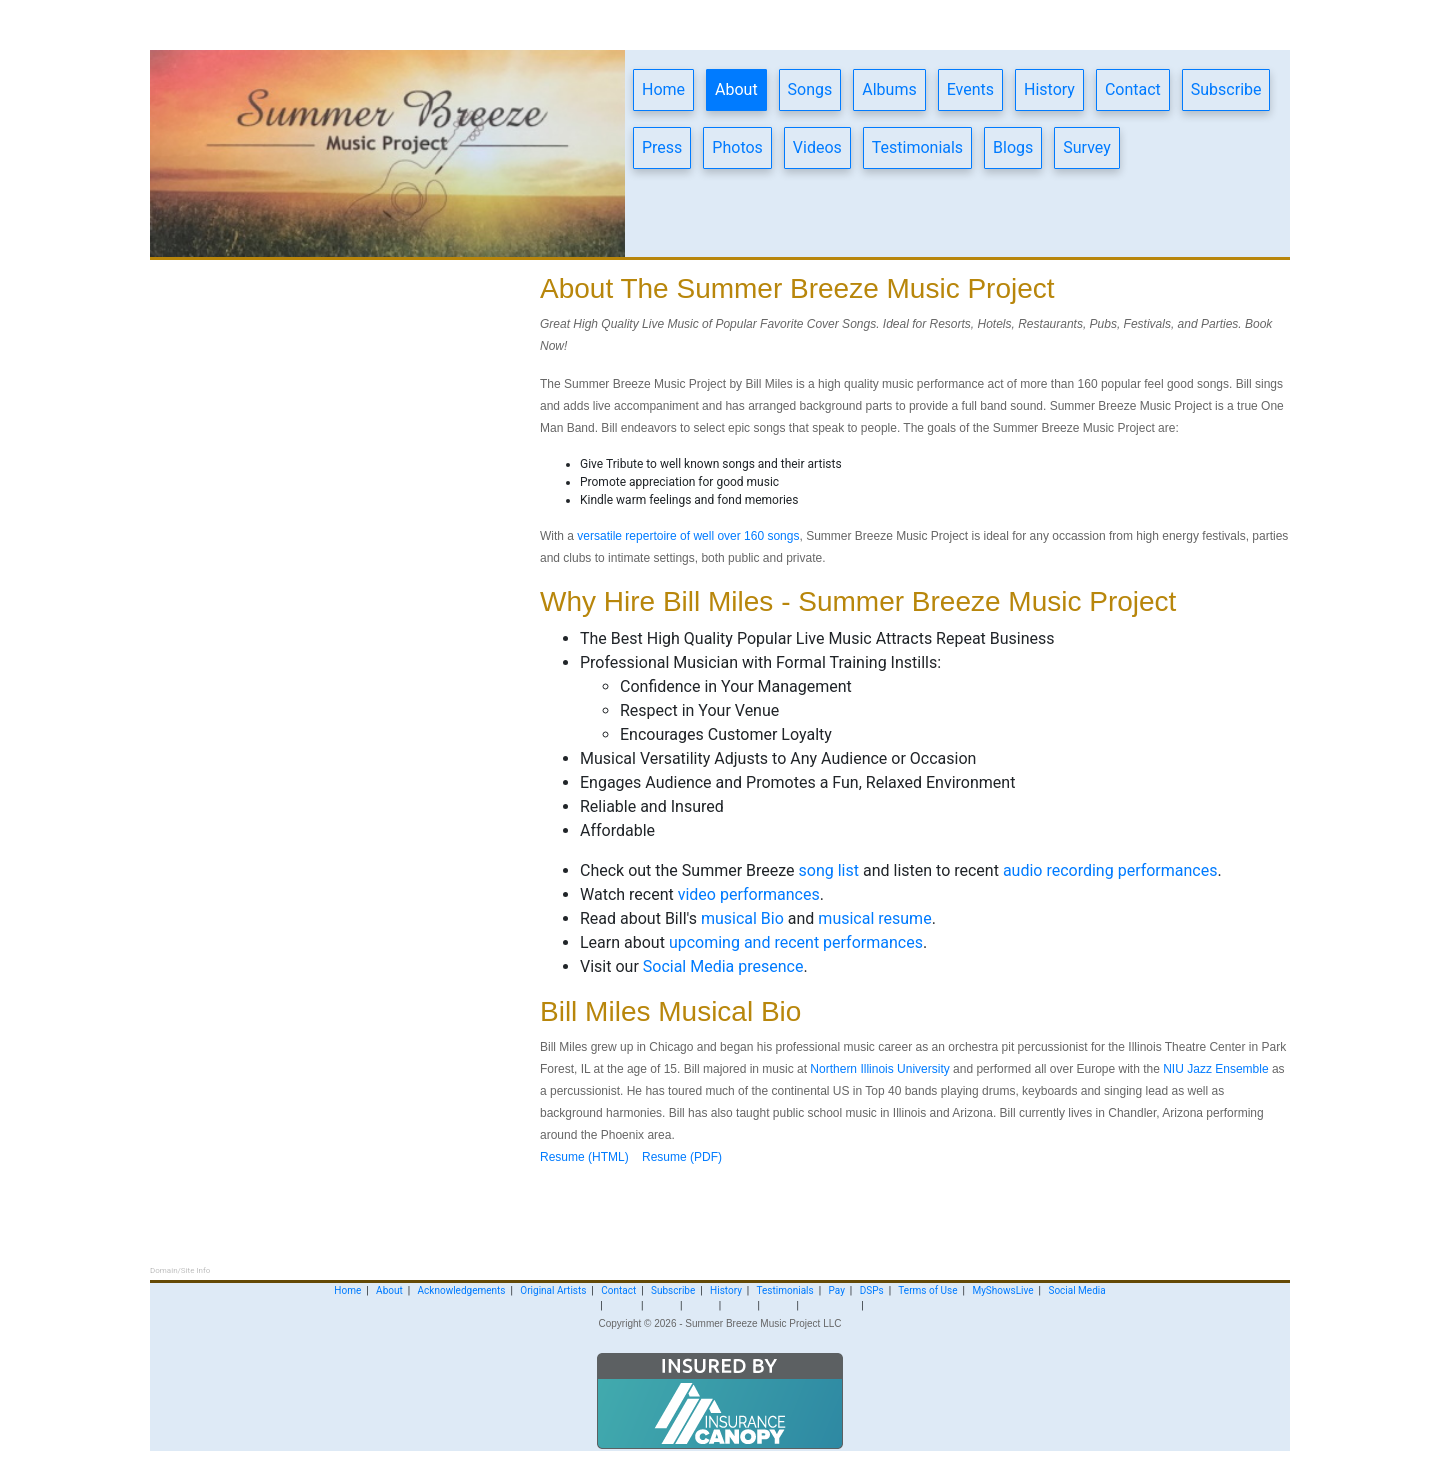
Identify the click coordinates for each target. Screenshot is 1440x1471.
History (1049, 89)
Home (663, 89)
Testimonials (917, 147)
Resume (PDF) (682, 1157)
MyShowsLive (1002, 1290)
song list (831, 870)
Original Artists (553, 1290)
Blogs (1013, 147)
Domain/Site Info (180, 1270)
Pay (837, 1290)
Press (662, 147)
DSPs (872, 1290)
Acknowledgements (462, 1290)
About (736, 89)
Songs (810, 89)
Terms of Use (927, 1290)
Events (970, 89)
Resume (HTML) (584, 1157)
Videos (817, 147)
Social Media (1076, 1290)
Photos (737, 147)
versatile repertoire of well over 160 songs (688, 536)
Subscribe (1226, 89)
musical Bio (742, 918)
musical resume (874, 918)
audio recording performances (1110, 870)
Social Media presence (723, 966)
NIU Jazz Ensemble (1215, 1069)
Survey (1086, 147)
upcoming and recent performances (796, 942)
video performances (749, 894)
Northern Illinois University (879, 1069)
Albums (889, 89)
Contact (1133, 89)
